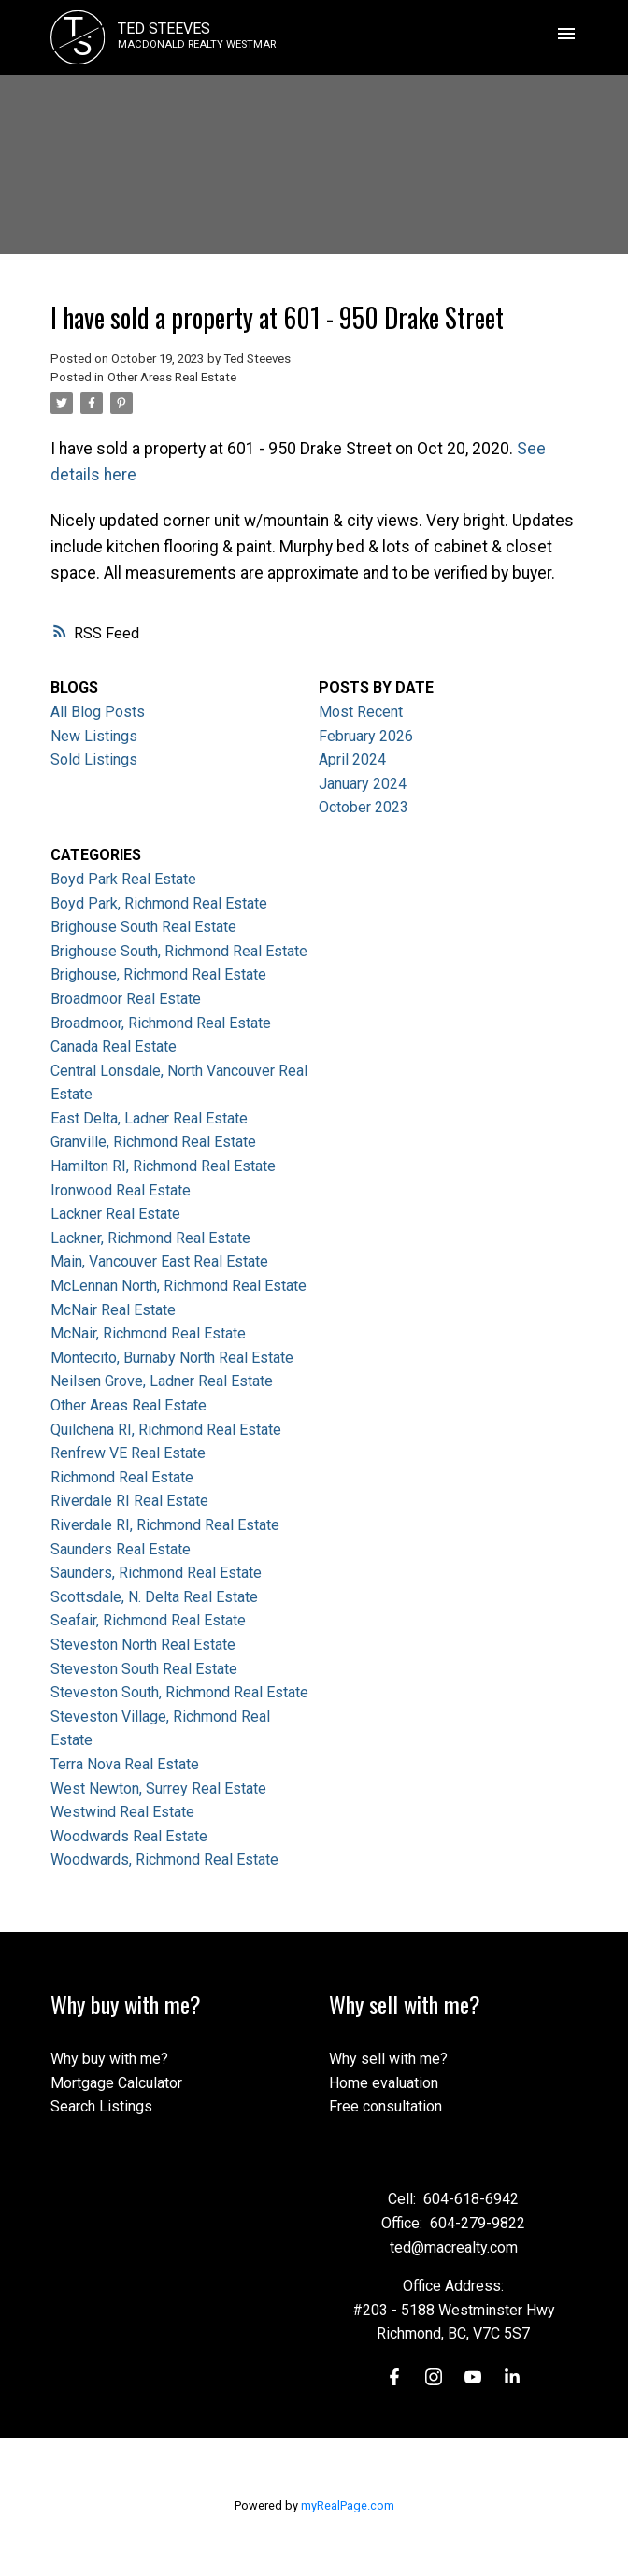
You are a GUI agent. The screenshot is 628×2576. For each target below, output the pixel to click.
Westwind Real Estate (122, 1812)
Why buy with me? (109, 2059)
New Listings (93, 736)
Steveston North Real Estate (143, 1644)
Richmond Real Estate (121, 1477)
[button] (394, 2376)
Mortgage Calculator (116, 2083)
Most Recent (361, 712)
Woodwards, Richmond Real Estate (164, 1859)
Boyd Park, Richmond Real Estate (158, 903)
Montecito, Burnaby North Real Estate (171, 1358)
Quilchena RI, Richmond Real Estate (165, 1429)
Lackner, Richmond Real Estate (150, 1238)
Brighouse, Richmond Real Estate (158, 974)
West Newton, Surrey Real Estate (158, 1788)
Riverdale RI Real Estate (129, 1501)
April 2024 (352, 759)
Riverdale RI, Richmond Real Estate (164, 1525)
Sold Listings (93, 759)
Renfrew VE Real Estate (128, 1453)
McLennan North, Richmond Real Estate (178, 1286)
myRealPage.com (347, 2505)
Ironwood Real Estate (120, 1190)
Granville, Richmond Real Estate (153, 1142)
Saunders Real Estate (120, 1549)
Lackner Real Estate (115, 1214)
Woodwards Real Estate (128, 1836)
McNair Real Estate (113, 1310)
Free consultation (385, 2106)
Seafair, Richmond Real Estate (148, 1620)
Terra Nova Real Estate (124, 1764)
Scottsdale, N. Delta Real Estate (154, 1597)
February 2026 (366, 736)
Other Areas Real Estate (171, 377)
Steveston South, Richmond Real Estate (179, 1692)
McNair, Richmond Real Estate (148, 1333)
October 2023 (363, 807)
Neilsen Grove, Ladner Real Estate (161, 1381)
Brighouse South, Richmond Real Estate (178, 951)
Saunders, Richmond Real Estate (156, 1572)
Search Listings (101, 2106)
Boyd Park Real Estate (123, 879)
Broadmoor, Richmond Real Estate (160, 1023)
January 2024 (363, 784)
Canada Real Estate (113, 1046)
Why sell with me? (388, 2059)
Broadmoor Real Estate (125, 999)
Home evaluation (383, 2083)
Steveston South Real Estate (143, 1669)
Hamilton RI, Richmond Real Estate (163, 1166)
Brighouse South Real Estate (143, 927)
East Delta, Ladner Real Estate (149, 1118)
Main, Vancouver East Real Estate (159, 1261)
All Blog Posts (97, 712)
